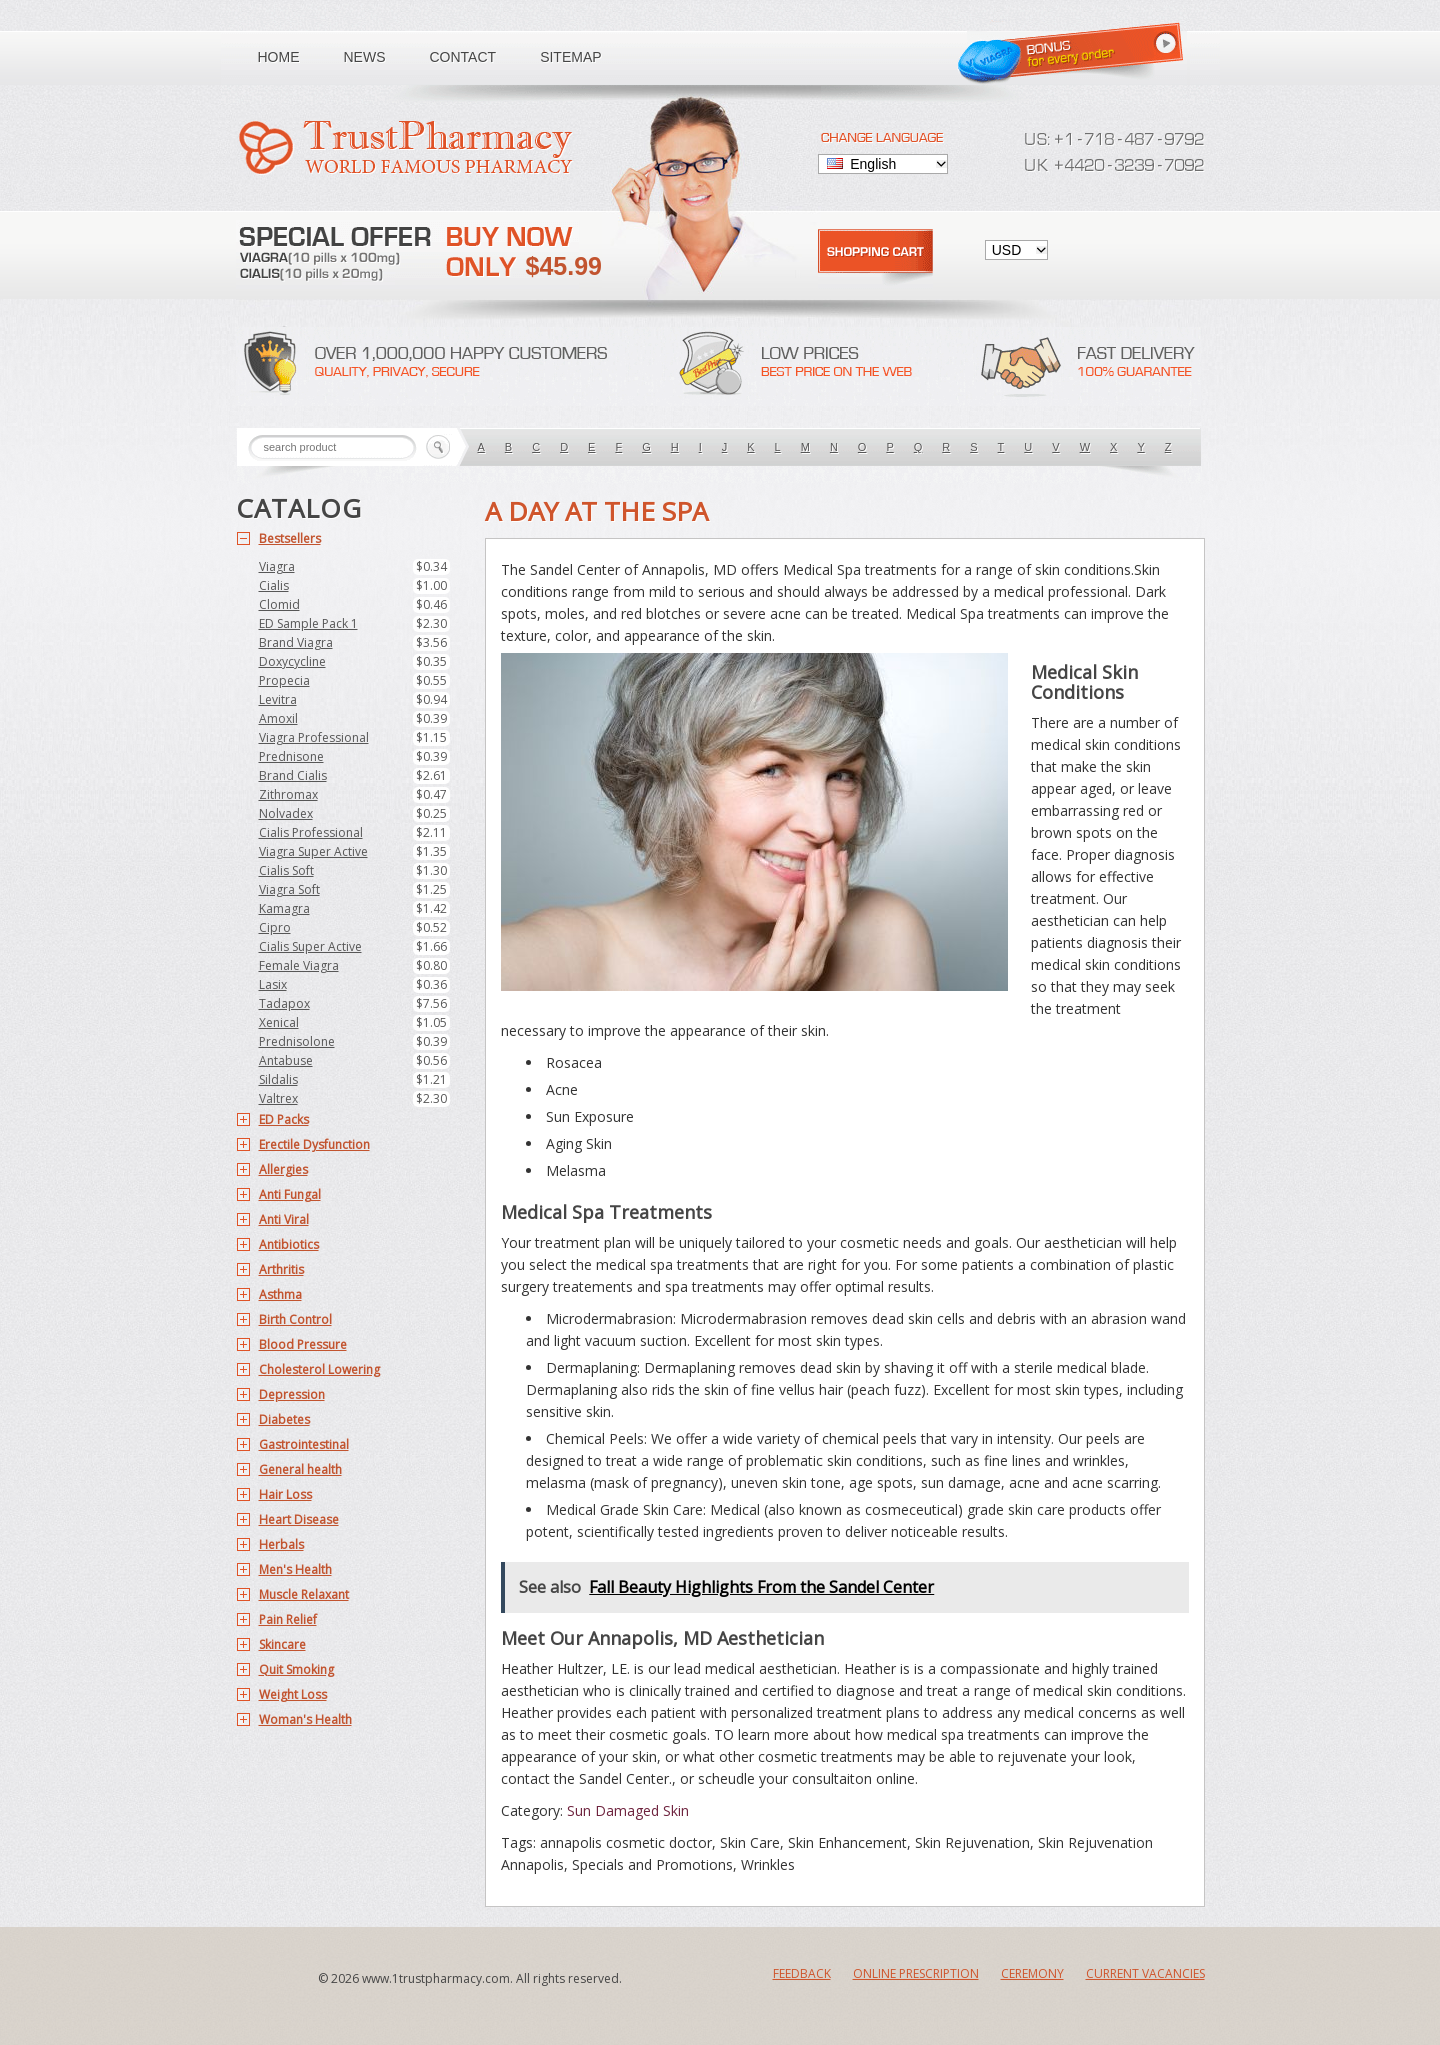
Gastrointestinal (304, 1444)
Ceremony (1032, 1973)
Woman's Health (305, 1719)
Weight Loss (293, 1694)
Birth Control (295, 1319)
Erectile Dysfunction (314, 1144)
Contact (463, 57)
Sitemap (570, 57)
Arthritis (281, 1269)
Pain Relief (288, 1619)
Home (279, 57)
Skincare (282, 1644)
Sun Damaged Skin (628, 1810)
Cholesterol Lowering (319, 1369)
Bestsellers (290, 538)
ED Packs (284, 1119)
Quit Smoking (296, 1669)
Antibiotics (289, 1244)
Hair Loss (285, 1494)
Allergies (283, 1169)
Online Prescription (916, 1973)
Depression (292, 1394)
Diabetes (284, 1419)
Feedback (802, 1973)
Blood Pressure (303, 1344)
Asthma (280, 1294)
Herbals (281, 1544)
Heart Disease (299, 1519)
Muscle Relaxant (304, 1594)
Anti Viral (284, 1219)
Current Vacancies (1145, 1973)
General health (300, 1469)
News (365, 57)
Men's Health (295, 1569)
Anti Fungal (290, 1194)
